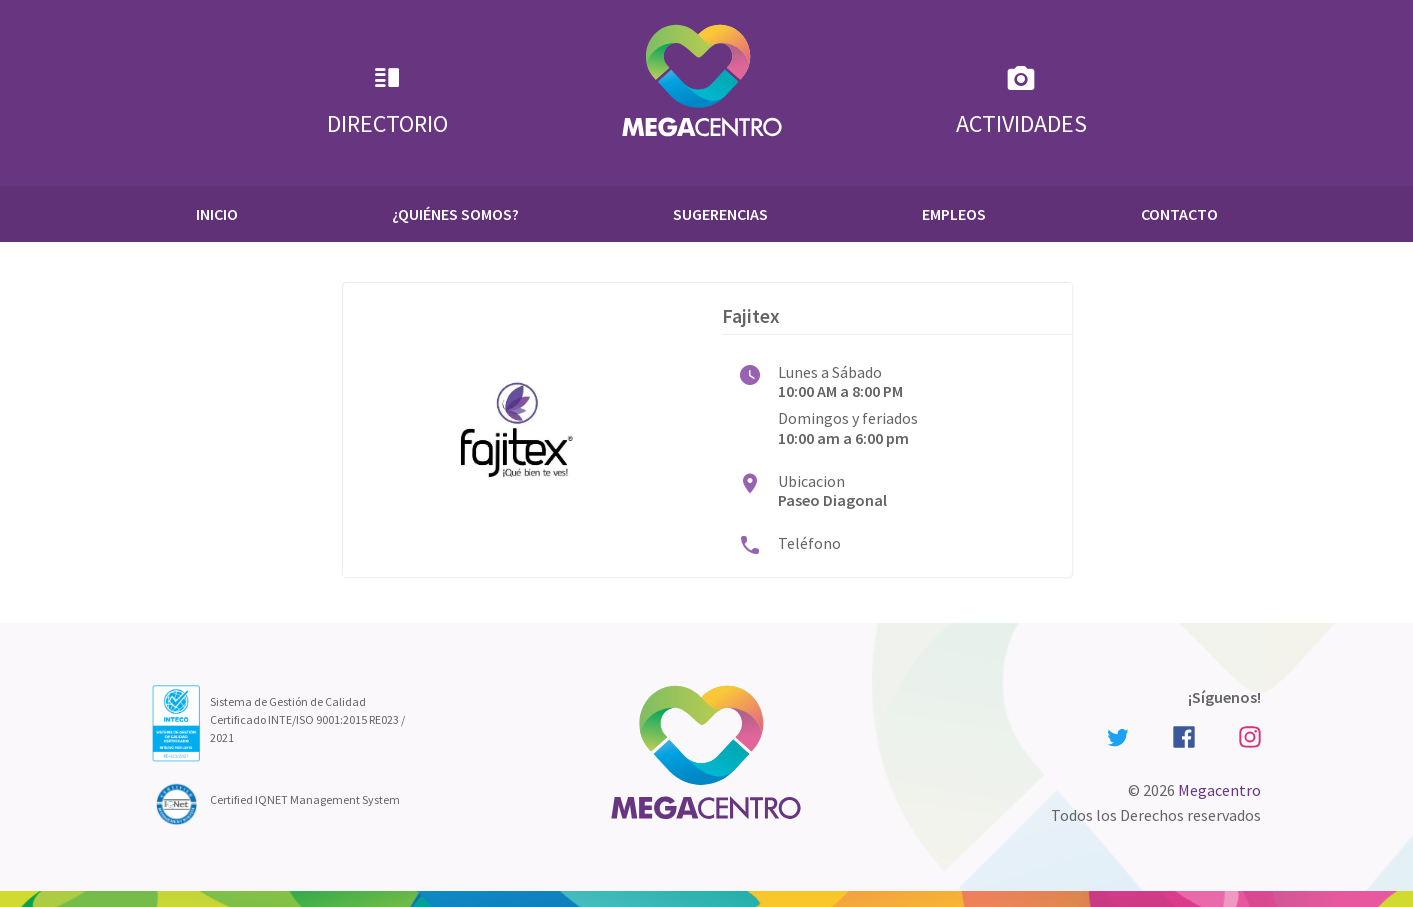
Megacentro (1219, 790)
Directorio (387, 100)
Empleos (954, 214)
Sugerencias (720, 214)
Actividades (1021, 100)
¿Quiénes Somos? (455, 214)
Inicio (217, 214)
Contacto (1179, 214)
